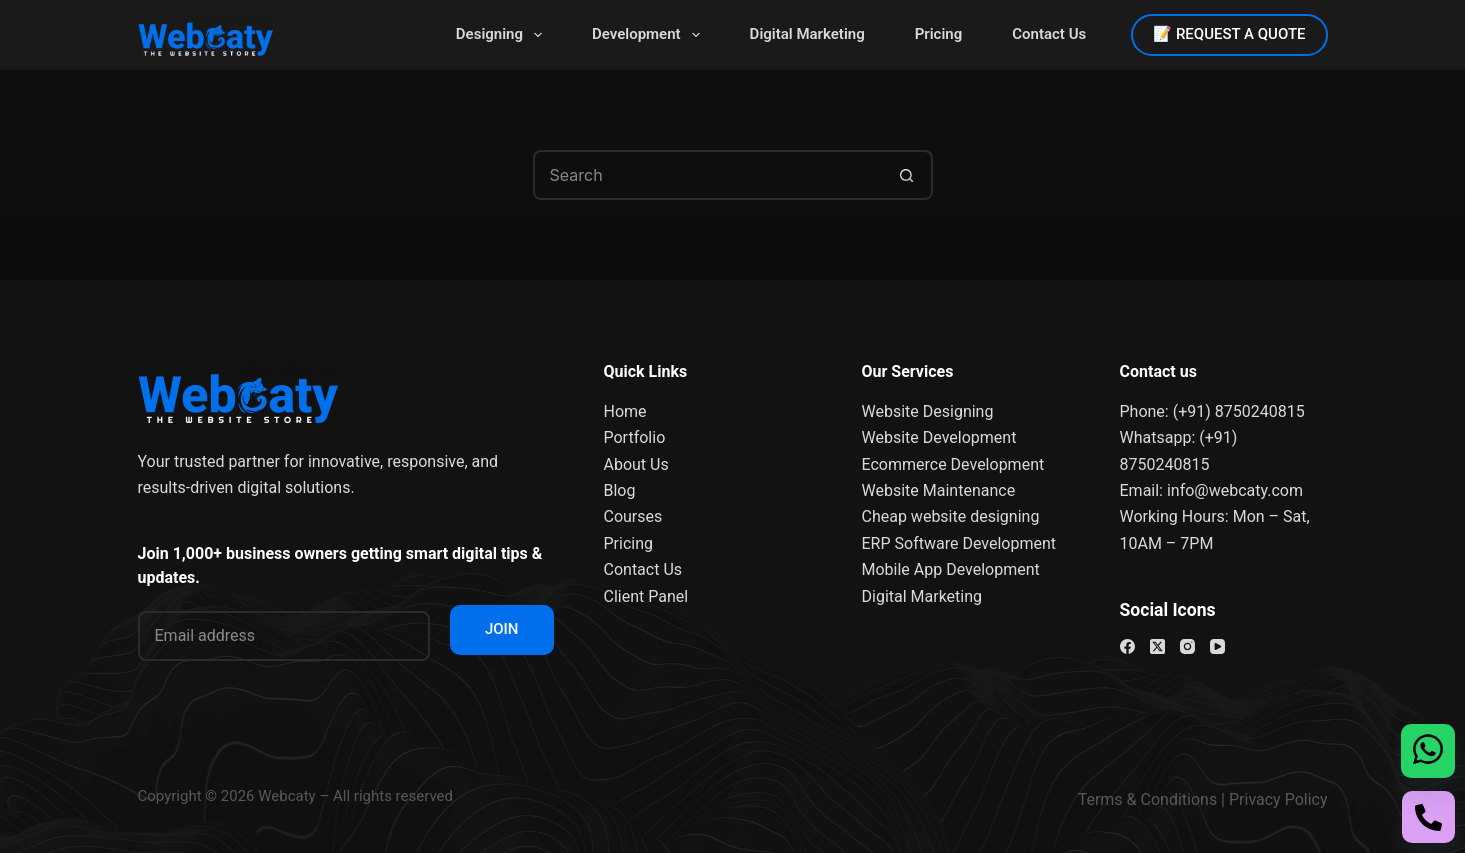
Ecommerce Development (953, 464)
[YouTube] (1217, 646)
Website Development (939, 437)
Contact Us (1049, 34)
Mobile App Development (951, 569)
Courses (633, 516)
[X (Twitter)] (1157, 646)
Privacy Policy (1278, 799)
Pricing (939, 34)
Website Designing (928, 411)
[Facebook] (1127, 646)
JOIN (502, 629)
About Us (636, 464)
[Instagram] (1187, 646)
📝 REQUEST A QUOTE (1229, 34)
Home (625, 411)
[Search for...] (708, 175)
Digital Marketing (807, 34)
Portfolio (635, 437)
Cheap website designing (951, 516)
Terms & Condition (1143, 799)
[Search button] (908, 175)
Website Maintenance (939, 490)
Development (650, 35)
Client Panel (646, 596)
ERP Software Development (959, 543)
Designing (503, 35)
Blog (620, 490)
